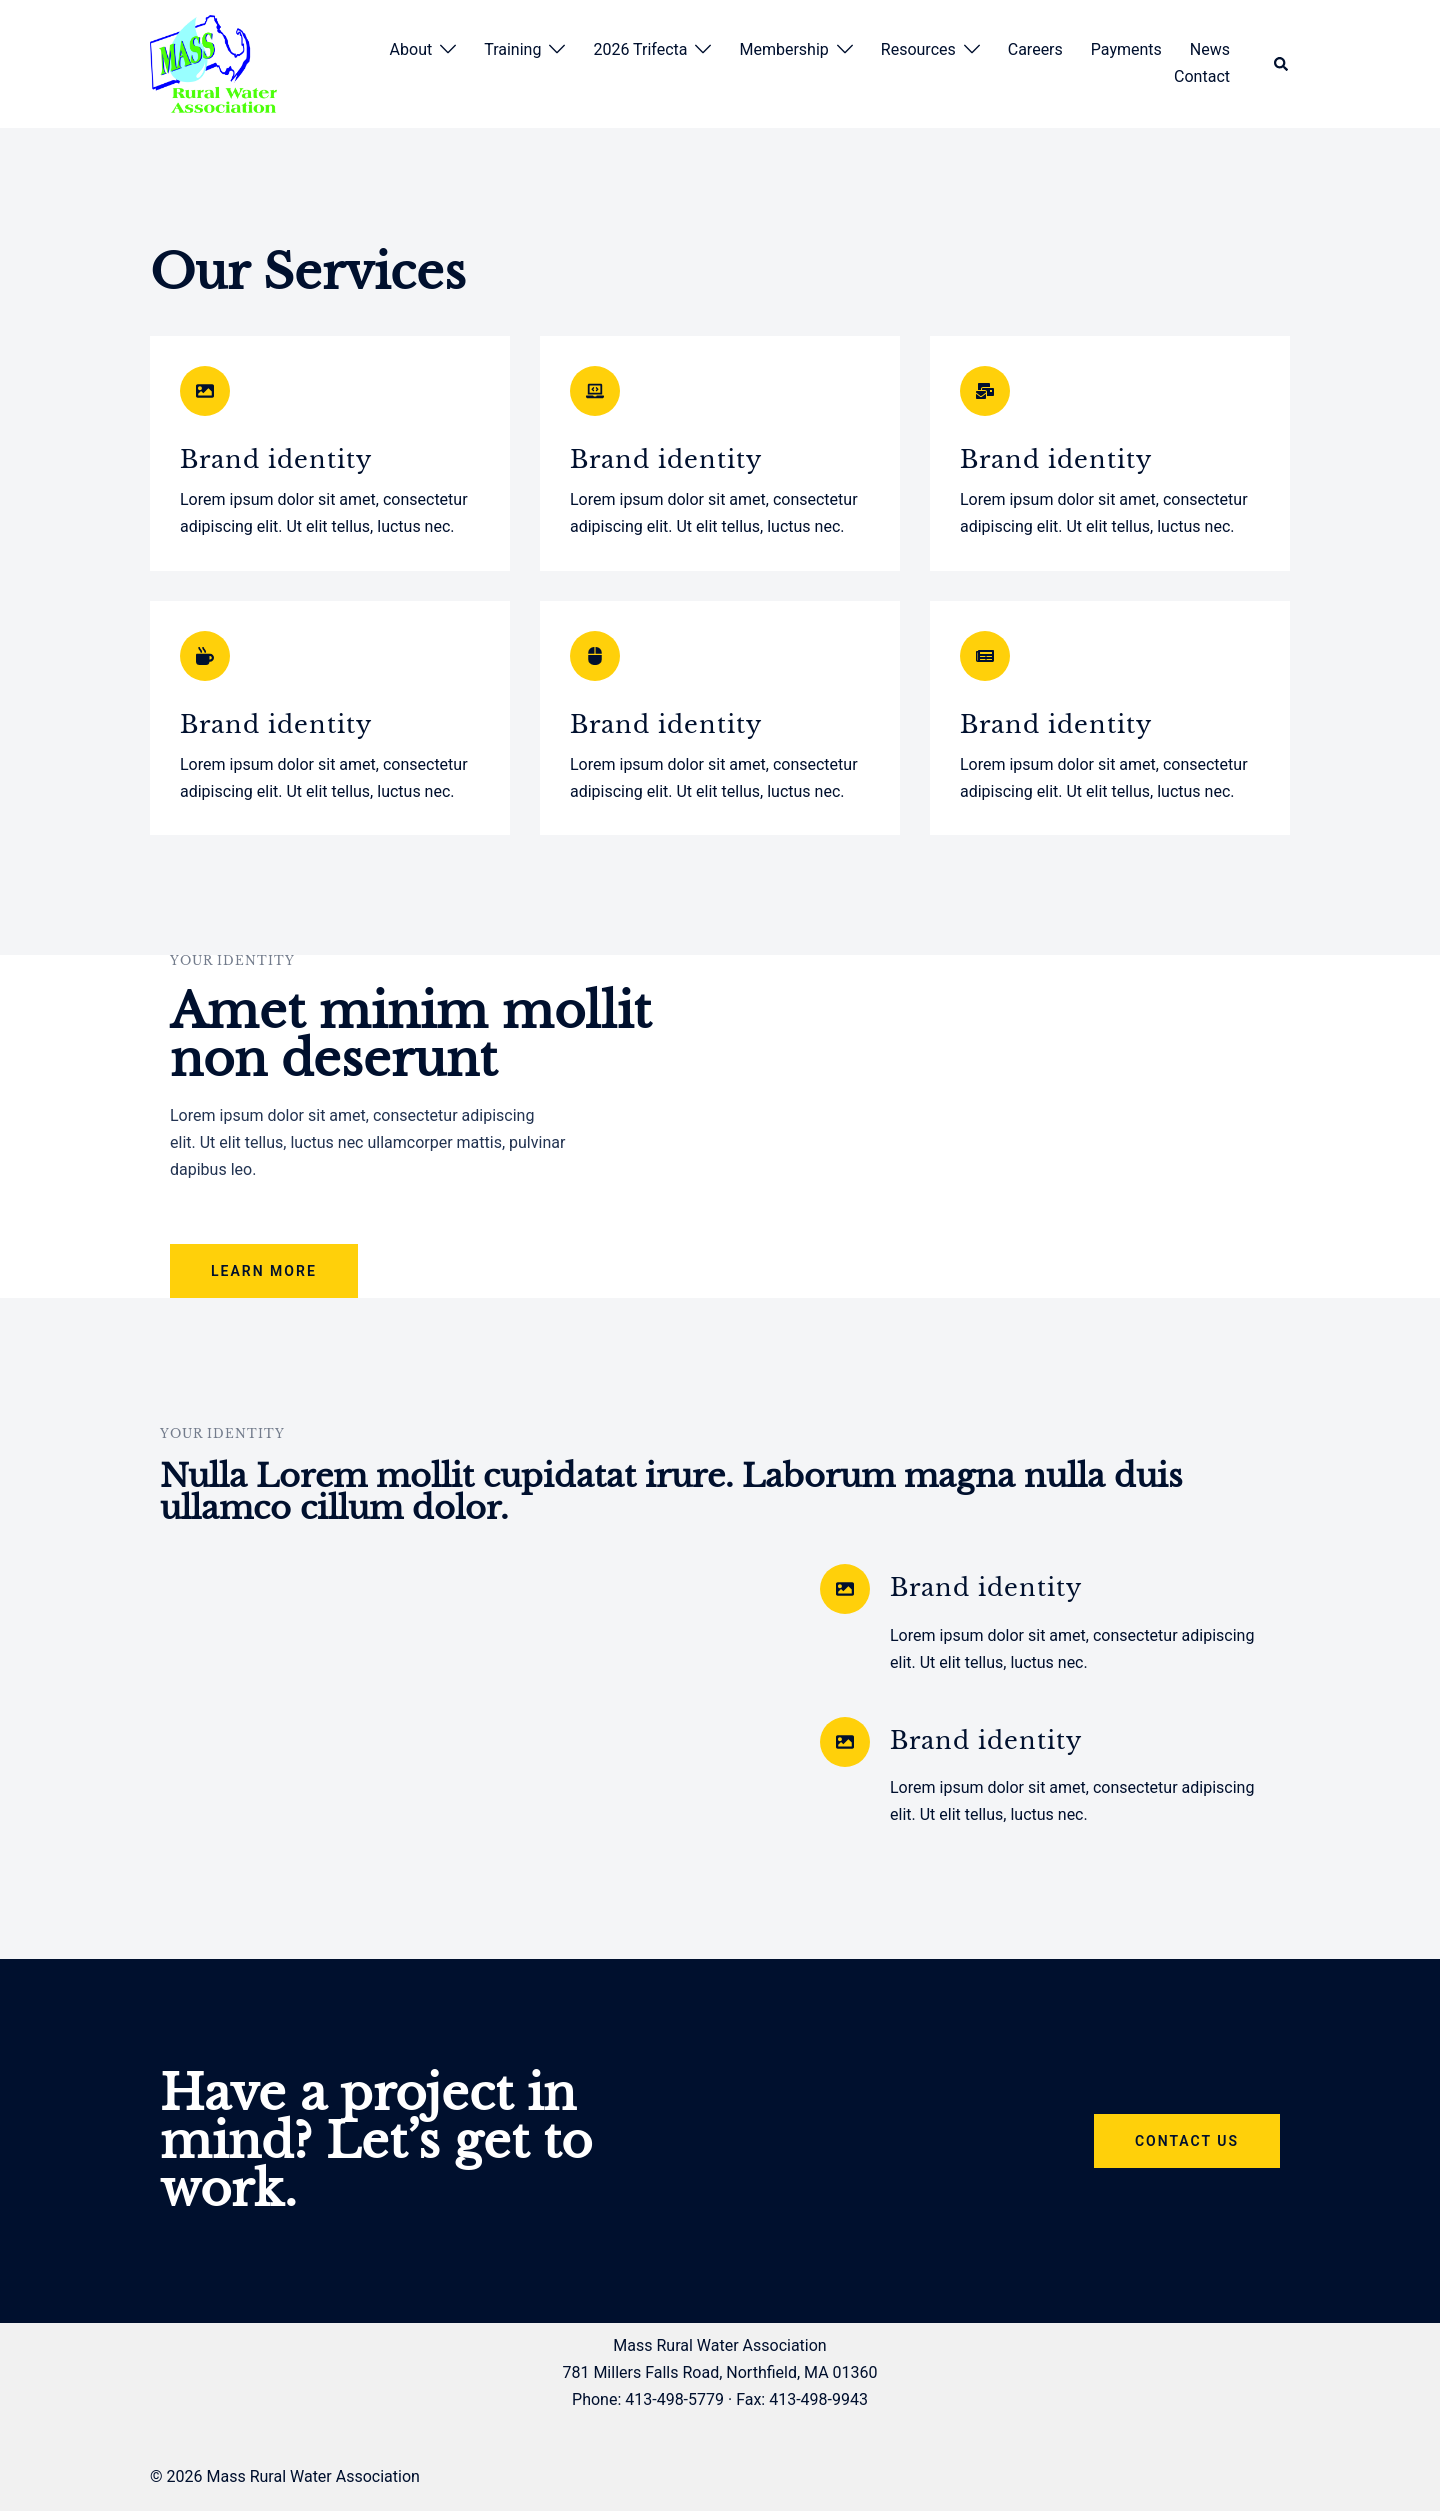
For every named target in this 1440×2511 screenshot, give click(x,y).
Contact (1202, 76)
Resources (918, 49)
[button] (1282, 64)
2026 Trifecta (640, 49)
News (1210, 49)
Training (512, 49)
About (411, 49)
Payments (1126, 49)
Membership (783, 49)
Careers (1035, 49)
